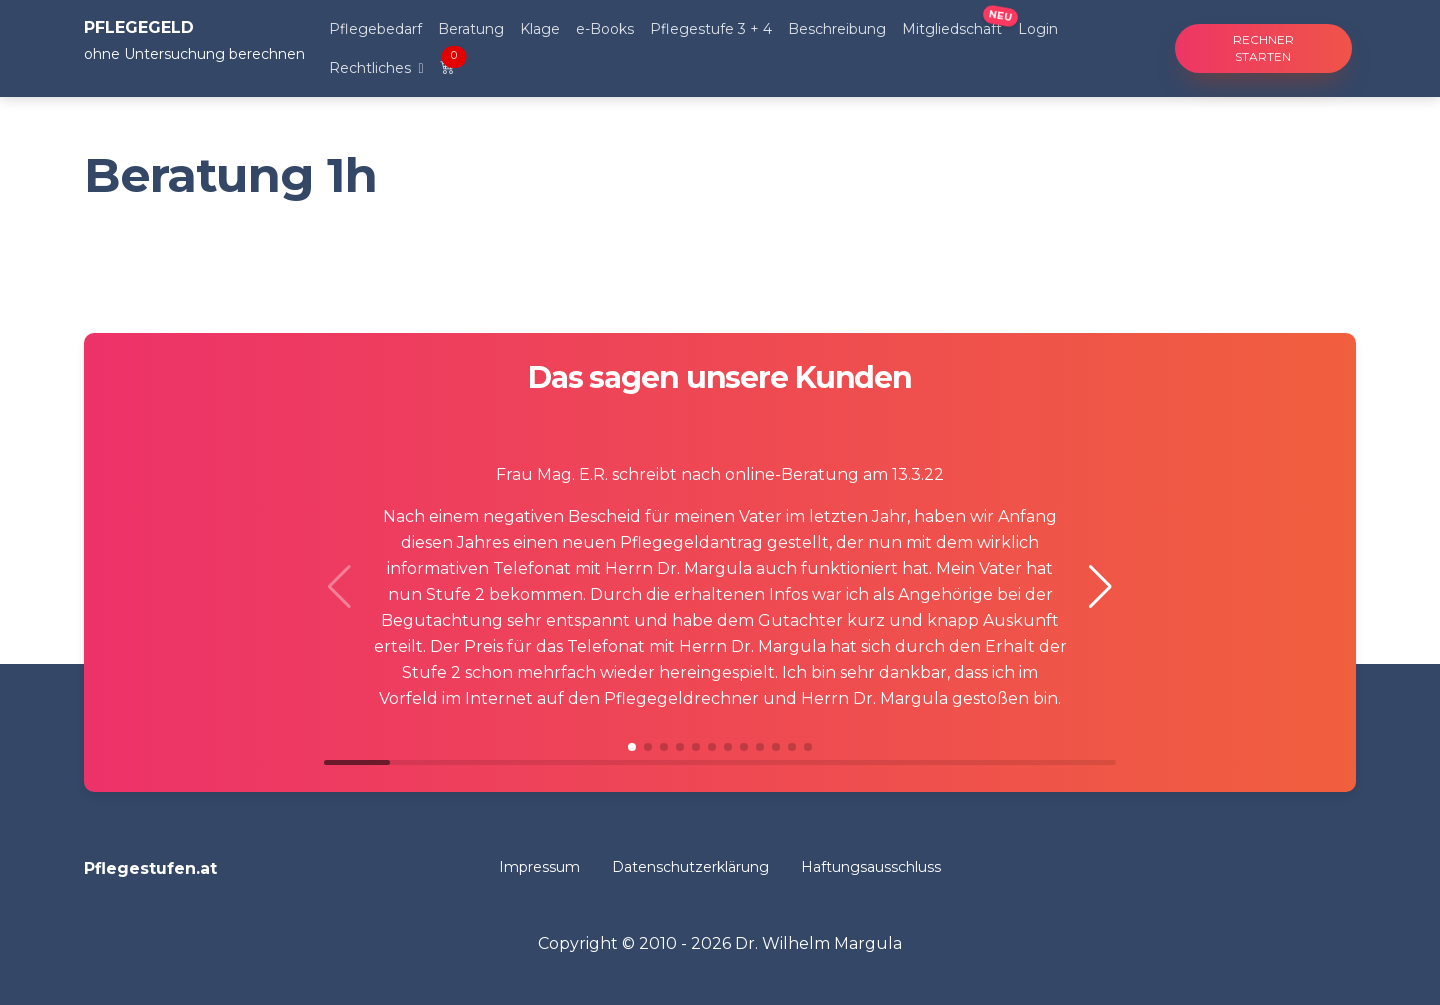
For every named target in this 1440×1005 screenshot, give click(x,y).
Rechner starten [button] (1263, 48)
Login (1038, 29)
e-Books (605, 29)
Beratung (471, 29)
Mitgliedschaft (952, 29)
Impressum (539, 867)
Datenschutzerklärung (690, 867)
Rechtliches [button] (372, 68)
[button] (1100, 587)
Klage (540, 29)
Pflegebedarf (375, 29)
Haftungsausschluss (871, 867)
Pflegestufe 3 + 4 (711, 29)
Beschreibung (837, 29)
